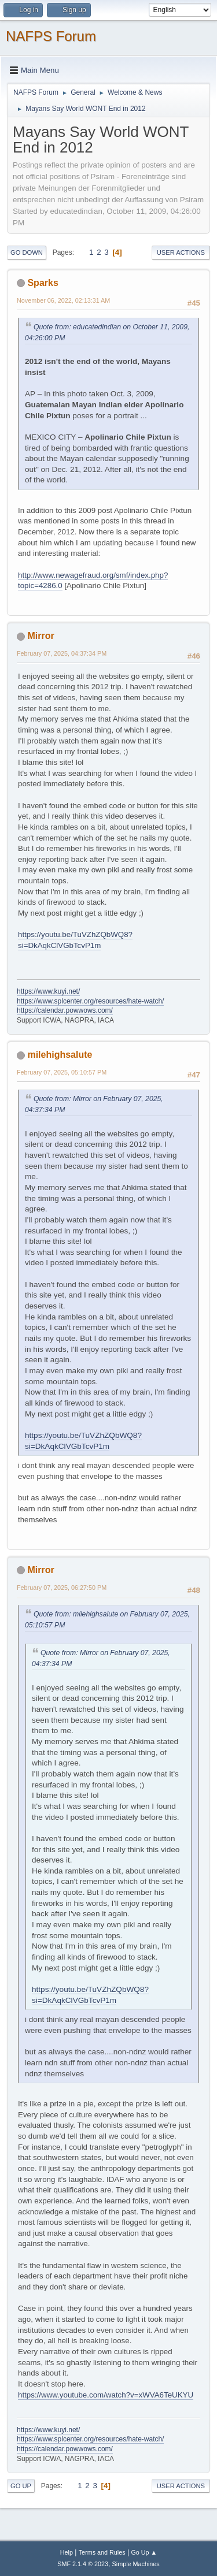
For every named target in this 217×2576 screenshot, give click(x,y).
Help (66, 2552)
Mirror (40, 636)
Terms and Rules (102, 2552)
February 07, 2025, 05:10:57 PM (61, 1072)
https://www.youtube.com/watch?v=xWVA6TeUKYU (105, 2395)
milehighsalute (59, 1055)
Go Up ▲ (144, 2552)
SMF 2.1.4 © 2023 (82, 2563)
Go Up (20, 2485)
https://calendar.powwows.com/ (65, 1010)
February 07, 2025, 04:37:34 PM (61, 653)
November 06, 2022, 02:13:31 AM (63, 300)
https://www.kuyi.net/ (48, 991)
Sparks (42, 283)
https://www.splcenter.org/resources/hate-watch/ (90, 1001)
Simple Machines (136, 2563)
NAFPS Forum (51, 36)
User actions (181, 252)
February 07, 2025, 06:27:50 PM (61, 1587)
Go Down (26, 252)
